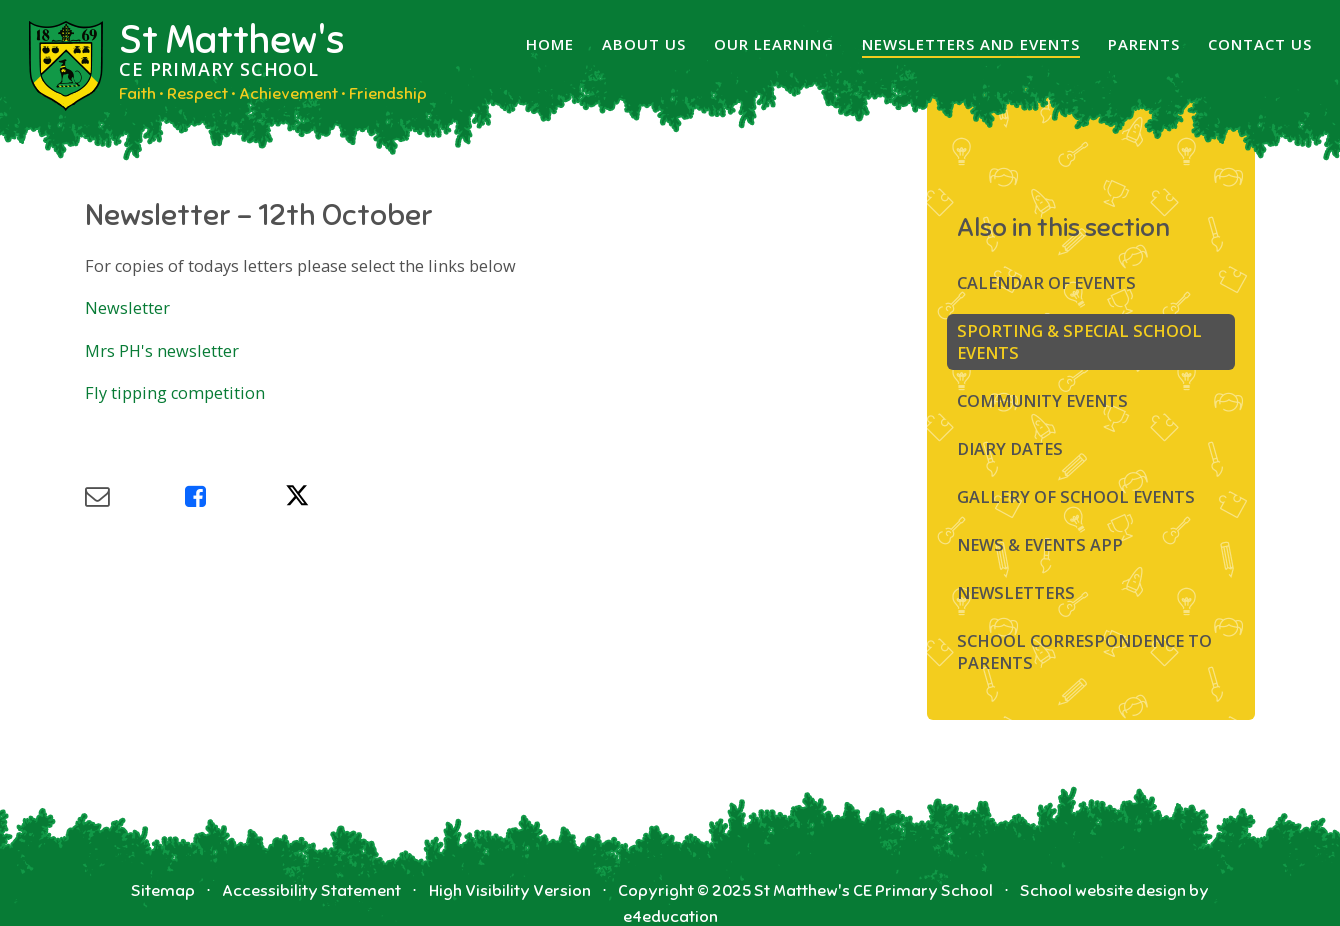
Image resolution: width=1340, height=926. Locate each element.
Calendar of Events (1046, 283)
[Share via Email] (135, 496)
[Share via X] (335, 496)
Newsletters (1016, 593)
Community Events (1042, 401)
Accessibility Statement (311, 890)
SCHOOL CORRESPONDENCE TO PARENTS (1084, 652)
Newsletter (129, 308)
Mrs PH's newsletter (162, 351)
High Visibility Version (510, 890)
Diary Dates (1010, 449)
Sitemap (163, 890)
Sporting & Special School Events (1079, 342)
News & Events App (1040, 545)
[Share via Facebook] (235, 496)
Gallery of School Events (1076, 497)
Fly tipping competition (175, 393)
